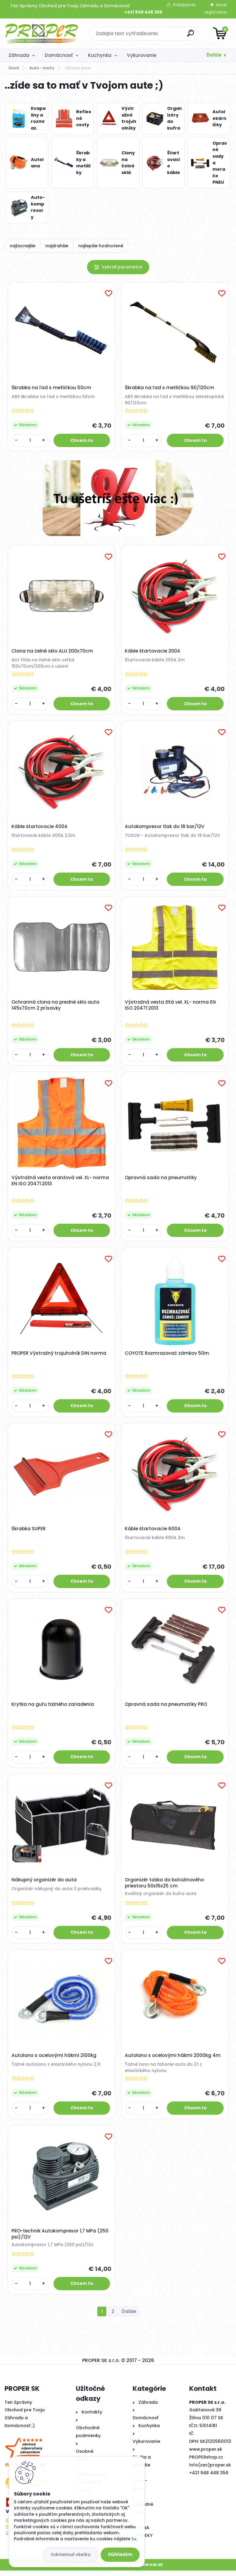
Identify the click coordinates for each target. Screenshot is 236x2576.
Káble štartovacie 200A (153, 652)
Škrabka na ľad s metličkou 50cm (52, 388)
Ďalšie (213, 55)
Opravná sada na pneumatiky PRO (166, 1708)
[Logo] (42, 33)
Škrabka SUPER (29, 1532)
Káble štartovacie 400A (40, 828)
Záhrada (18, 55)
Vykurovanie (141, 55)
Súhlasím (120, 2554)
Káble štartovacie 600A (153, 1532)
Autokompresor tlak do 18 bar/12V (165, 828)
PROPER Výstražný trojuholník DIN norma (59, 1356)
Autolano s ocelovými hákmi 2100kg (54, 2060)
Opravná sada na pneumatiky (161, 1180)
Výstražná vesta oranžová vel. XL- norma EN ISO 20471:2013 (60, 1183)
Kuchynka (100, 55)
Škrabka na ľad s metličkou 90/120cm (170, 388)
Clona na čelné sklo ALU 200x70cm (52, 652)
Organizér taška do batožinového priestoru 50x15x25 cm (164, 1887)
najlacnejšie (22, 246)
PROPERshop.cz (206, 2462)
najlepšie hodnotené (100, 246)
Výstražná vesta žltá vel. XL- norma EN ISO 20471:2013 (170, 1007)
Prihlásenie (184, 5)
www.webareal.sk (142, 2570)
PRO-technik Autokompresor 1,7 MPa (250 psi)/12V (60, 2239)
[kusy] (30, 441)
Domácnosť (59, 55)
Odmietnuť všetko (70, 2554)
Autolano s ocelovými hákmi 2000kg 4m (173, 2060)
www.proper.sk (205, 2455)
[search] (190, 35)
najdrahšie (56, 246)
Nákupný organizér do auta (44, 1884)
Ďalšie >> (129, 2317)
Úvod (13, 68)
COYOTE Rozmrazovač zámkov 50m (167, 1356)
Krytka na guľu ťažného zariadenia (53, 1708)
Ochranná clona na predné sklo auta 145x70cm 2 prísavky (56, 1007)
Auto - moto (41, 68)
